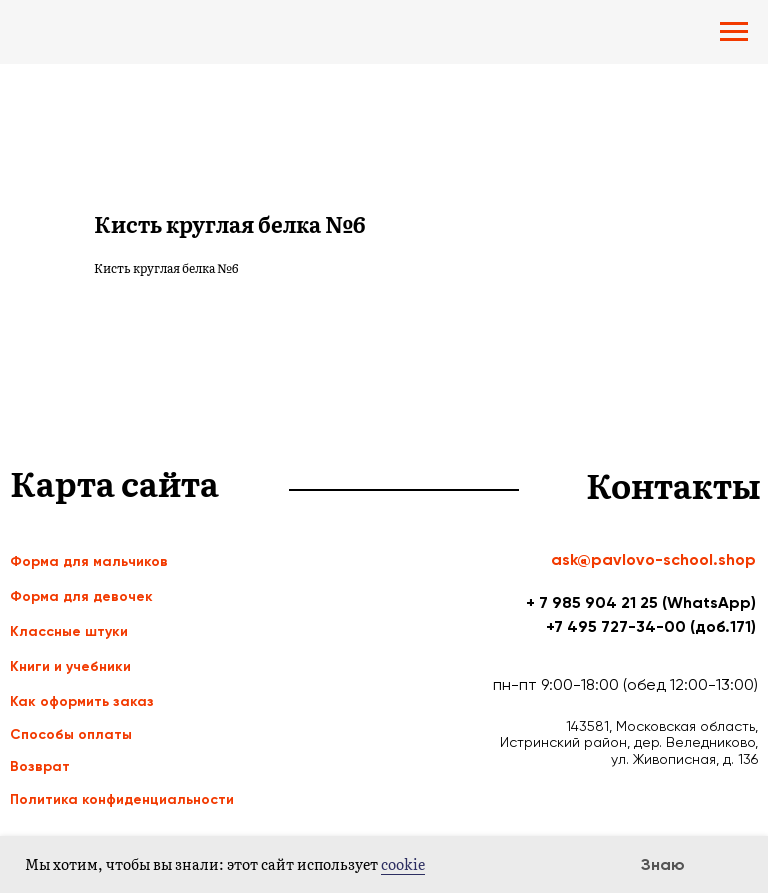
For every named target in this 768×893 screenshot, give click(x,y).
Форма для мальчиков (89, 561)
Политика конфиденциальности (122, 799)
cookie (403, 864)
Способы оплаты (71, 734)
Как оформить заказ (82, 701)
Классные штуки (69, 631)
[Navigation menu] (734, 32)
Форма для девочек (81, 596)
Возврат (40, 766)
